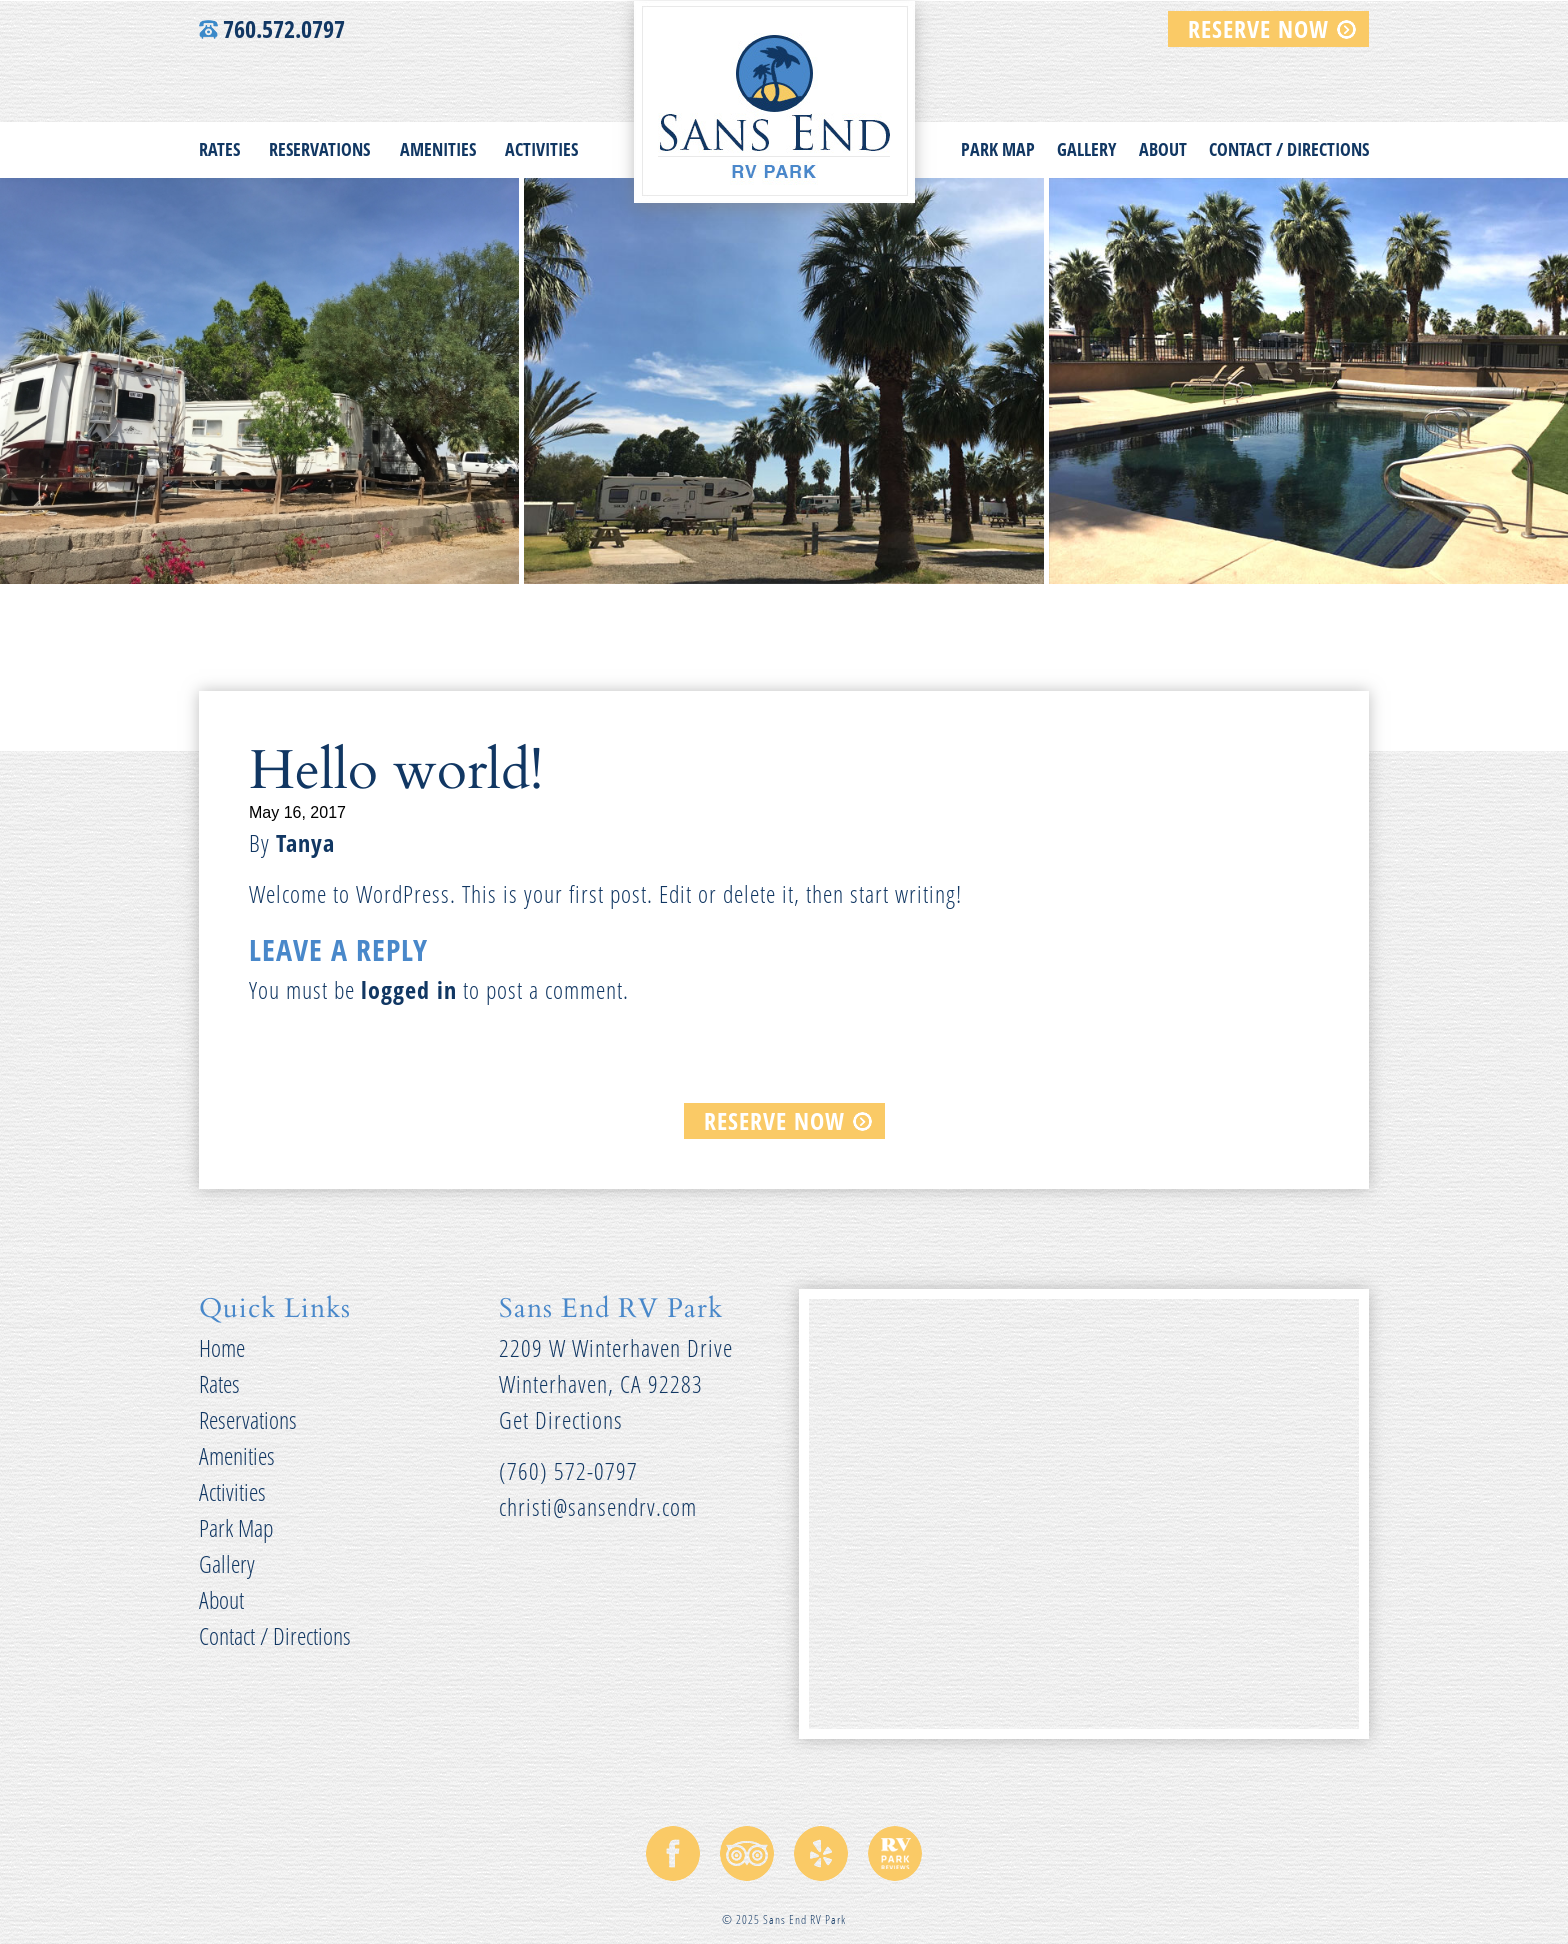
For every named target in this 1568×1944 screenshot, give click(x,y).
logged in (409, 989)
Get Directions (561, 1419)
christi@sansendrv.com (598, 1506)
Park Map (998, 149)
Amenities (438, 149)
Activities (541, 149)
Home (222, 1347)
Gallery (1086, 149)
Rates (219, 149)
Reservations (319, 149)
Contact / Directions (1289, 149)
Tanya (305, 842)
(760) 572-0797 (568, 1470)
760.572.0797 (272, 28)
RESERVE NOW (1258, 28)
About (1163, 149)
